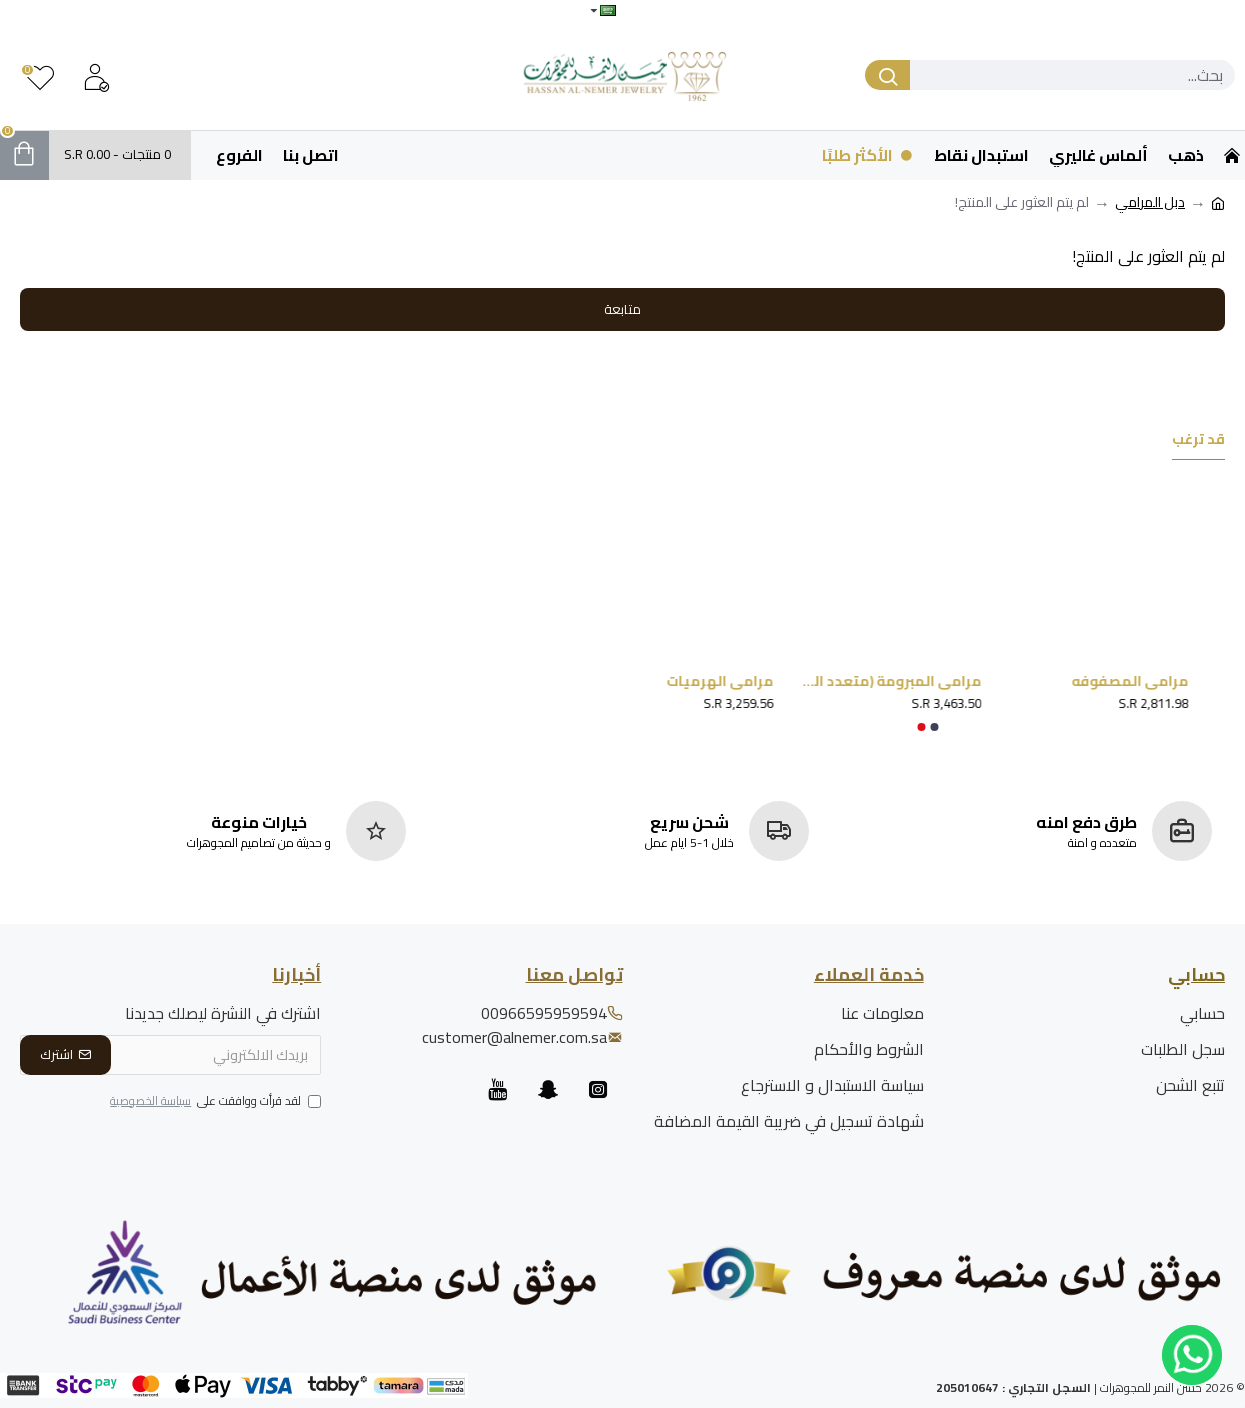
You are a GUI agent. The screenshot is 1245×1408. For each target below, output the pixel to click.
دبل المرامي (1150, 202)
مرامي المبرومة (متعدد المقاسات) (873, 681)
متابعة (622, 309)
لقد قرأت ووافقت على (214, 1102)
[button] (934, 727)
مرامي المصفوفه (1116, 681)
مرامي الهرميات (705, 681)
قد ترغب (1198, 441)
